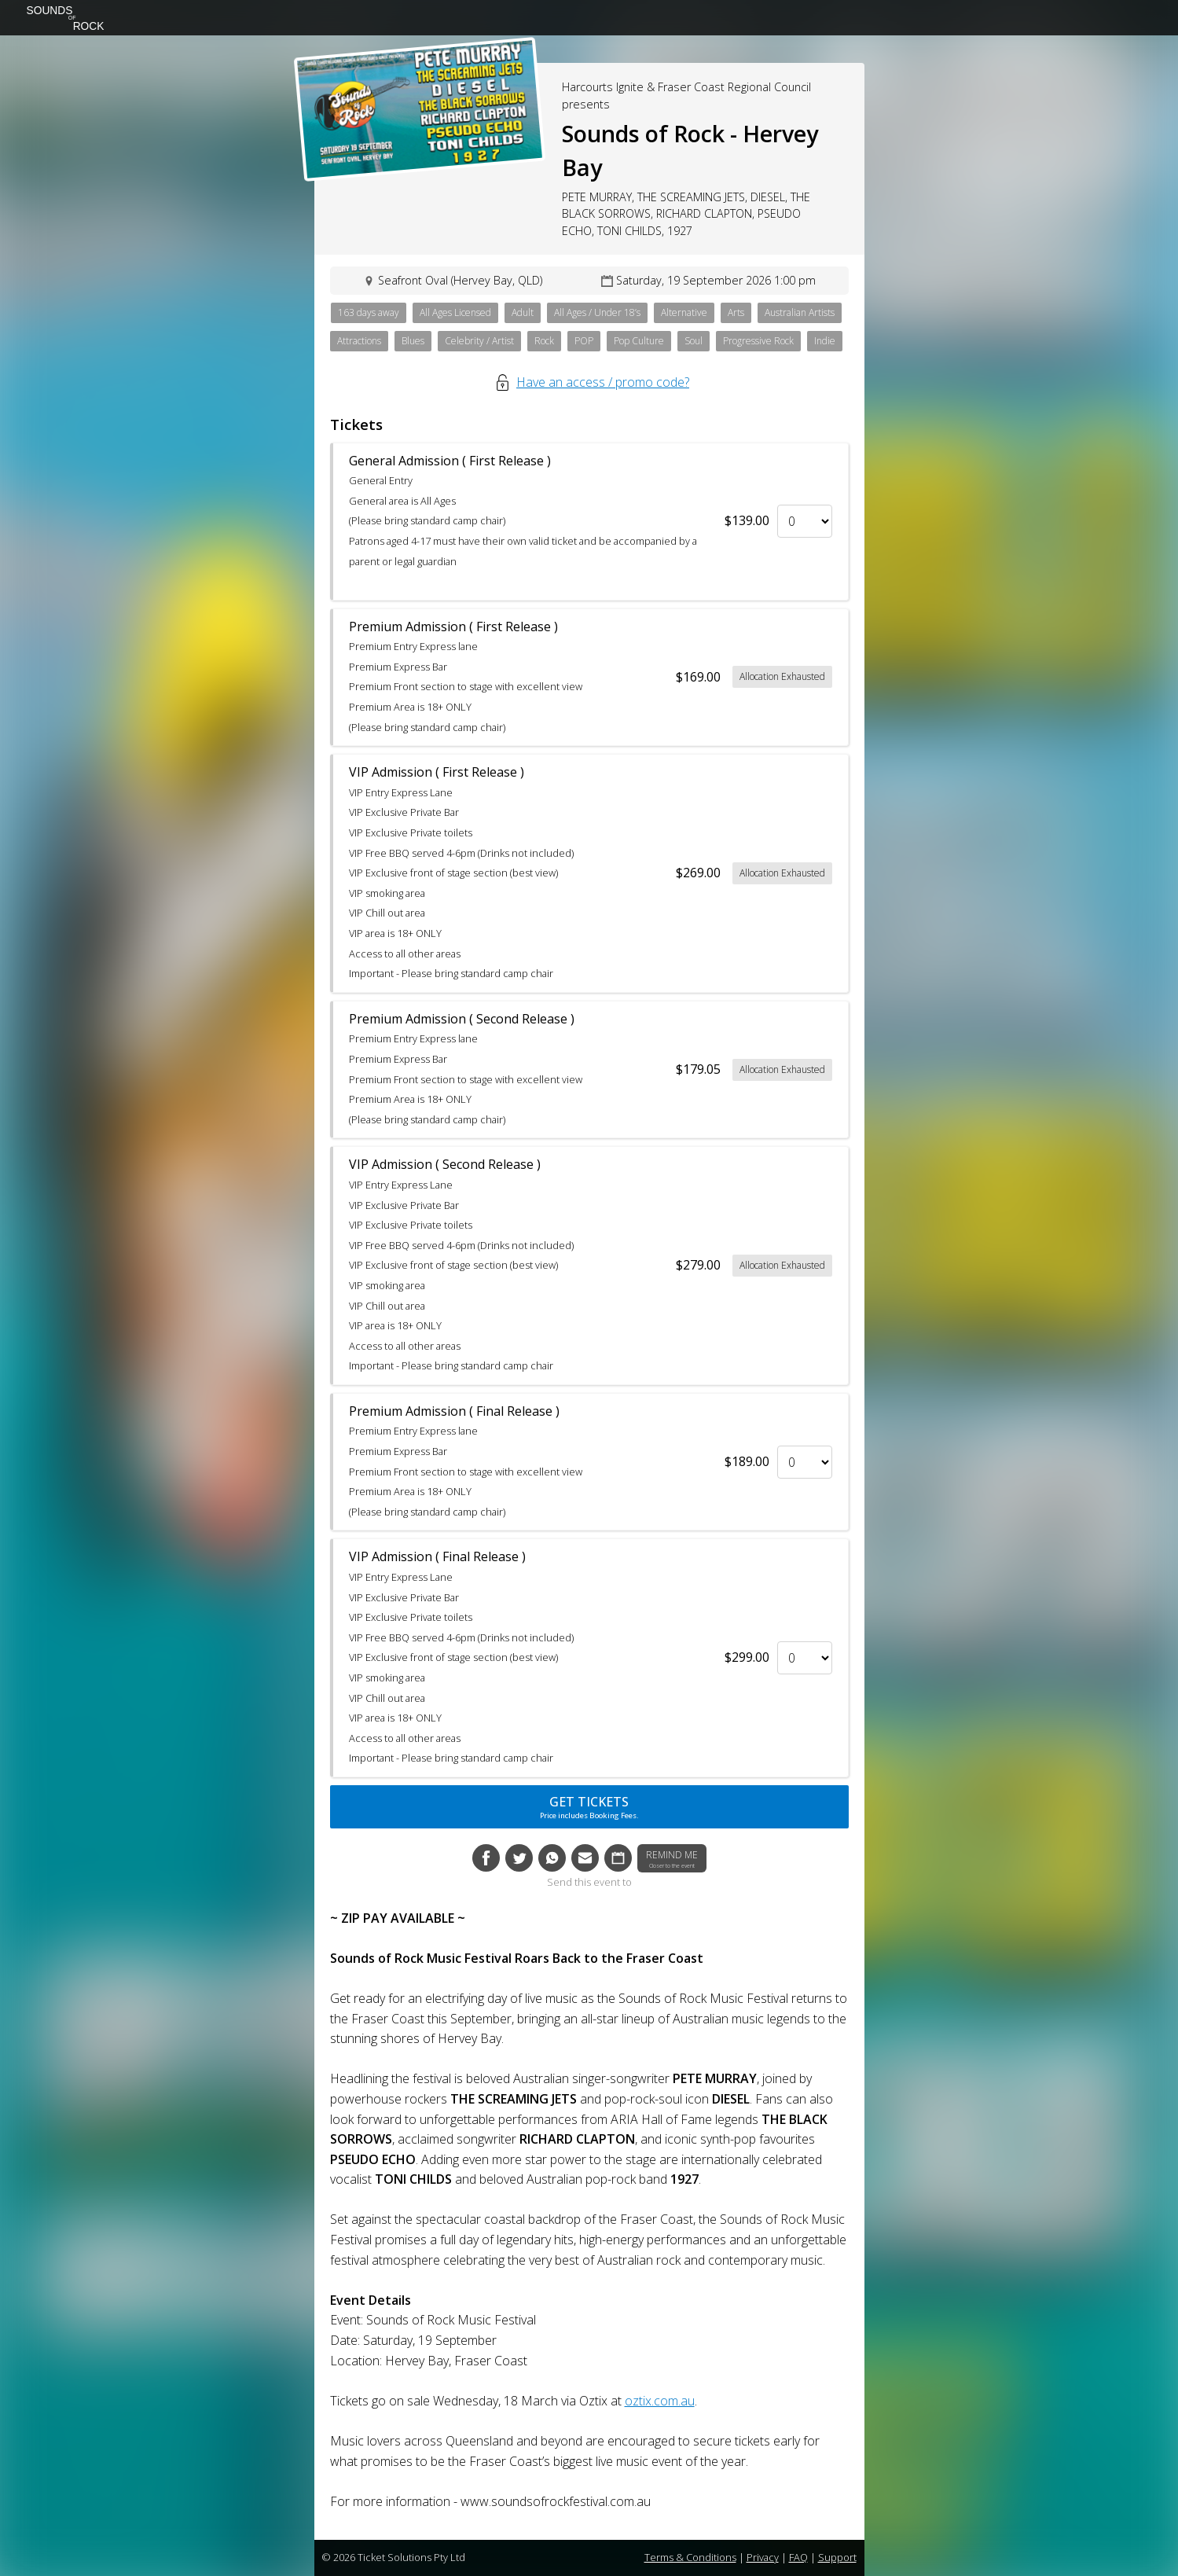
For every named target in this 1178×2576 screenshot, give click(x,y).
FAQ (798, 2557)
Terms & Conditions (690, 2557)
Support (837, 2557)
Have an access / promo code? (602, 382)
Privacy (763, 2557)
